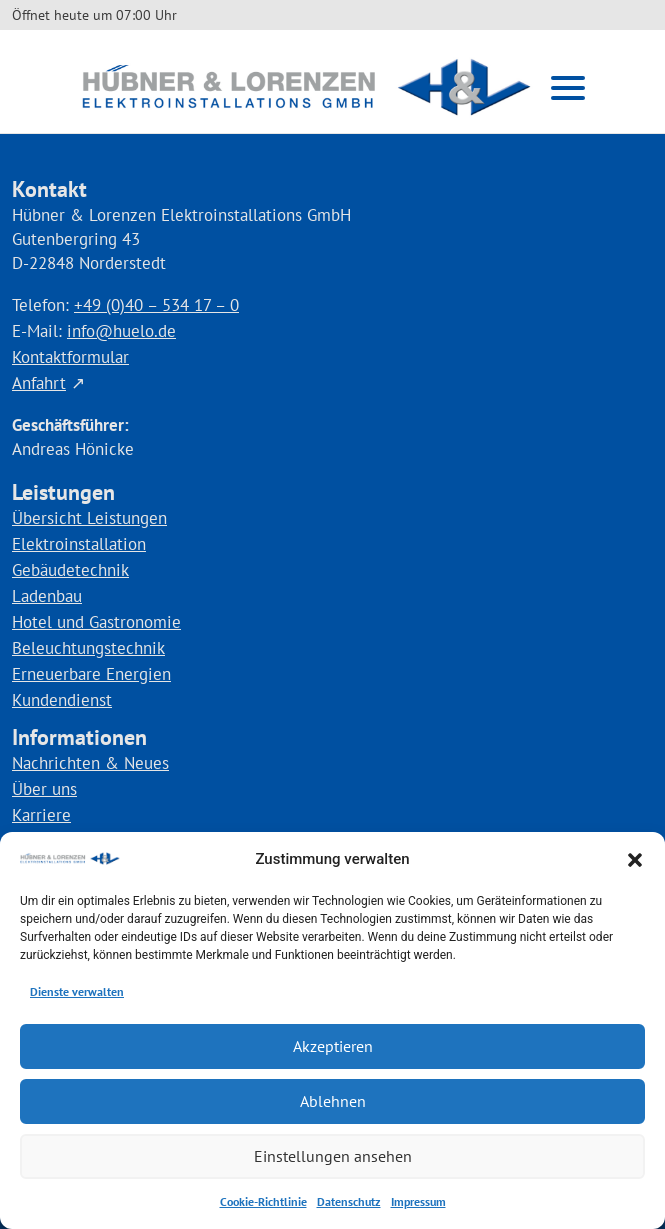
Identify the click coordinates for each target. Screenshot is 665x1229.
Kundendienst (62, 700)
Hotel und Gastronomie (96, 622)
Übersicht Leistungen (89, 518)
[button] (635, 860)
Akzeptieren (332, 1046)
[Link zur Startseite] (306, 87)
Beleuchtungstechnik (88, 648)
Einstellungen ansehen (333, 1156)
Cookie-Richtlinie (263, 1201)
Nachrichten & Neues (90, 763)
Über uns (44, 789)
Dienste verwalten (77, 991)
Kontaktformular (70, 357)
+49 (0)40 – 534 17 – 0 (156, 305)
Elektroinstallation (79, 544)
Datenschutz (349, 1201)
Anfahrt (39, 383)
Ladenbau (47, 596)
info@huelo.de (121, 331)
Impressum (418, 1201)
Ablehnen (332, 1101)
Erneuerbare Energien (91, 674)
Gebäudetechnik (70, 570)
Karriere (41, 815)
